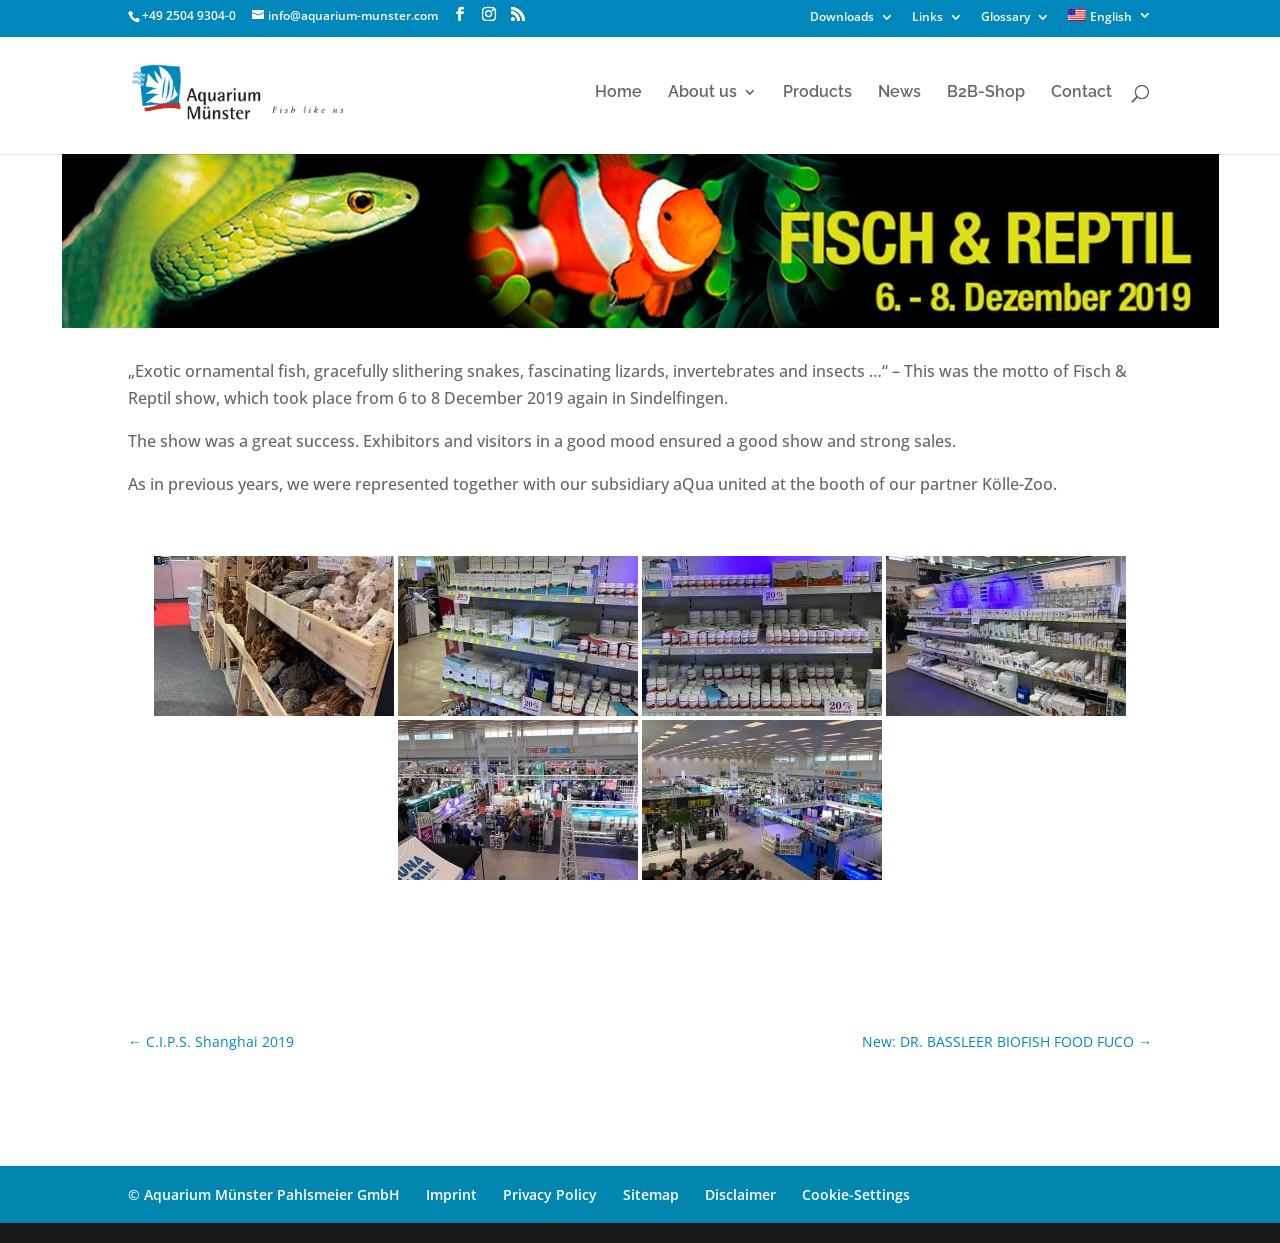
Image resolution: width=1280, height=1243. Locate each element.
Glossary (1005, 18)
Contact (1081, 93)
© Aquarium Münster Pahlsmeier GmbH (264, 1194)
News (899, 93)
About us (702, 93)
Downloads (842, 18)
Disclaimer (740, 1194)
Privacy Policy (550, 1194)
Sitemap (651, 1194)
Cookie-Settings (856, 1194)
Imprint (451, 1194)
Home (618, 93)
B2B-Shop (986, 93)
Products (817, 93)
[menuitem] (1110, 20)
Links (927, 18)
